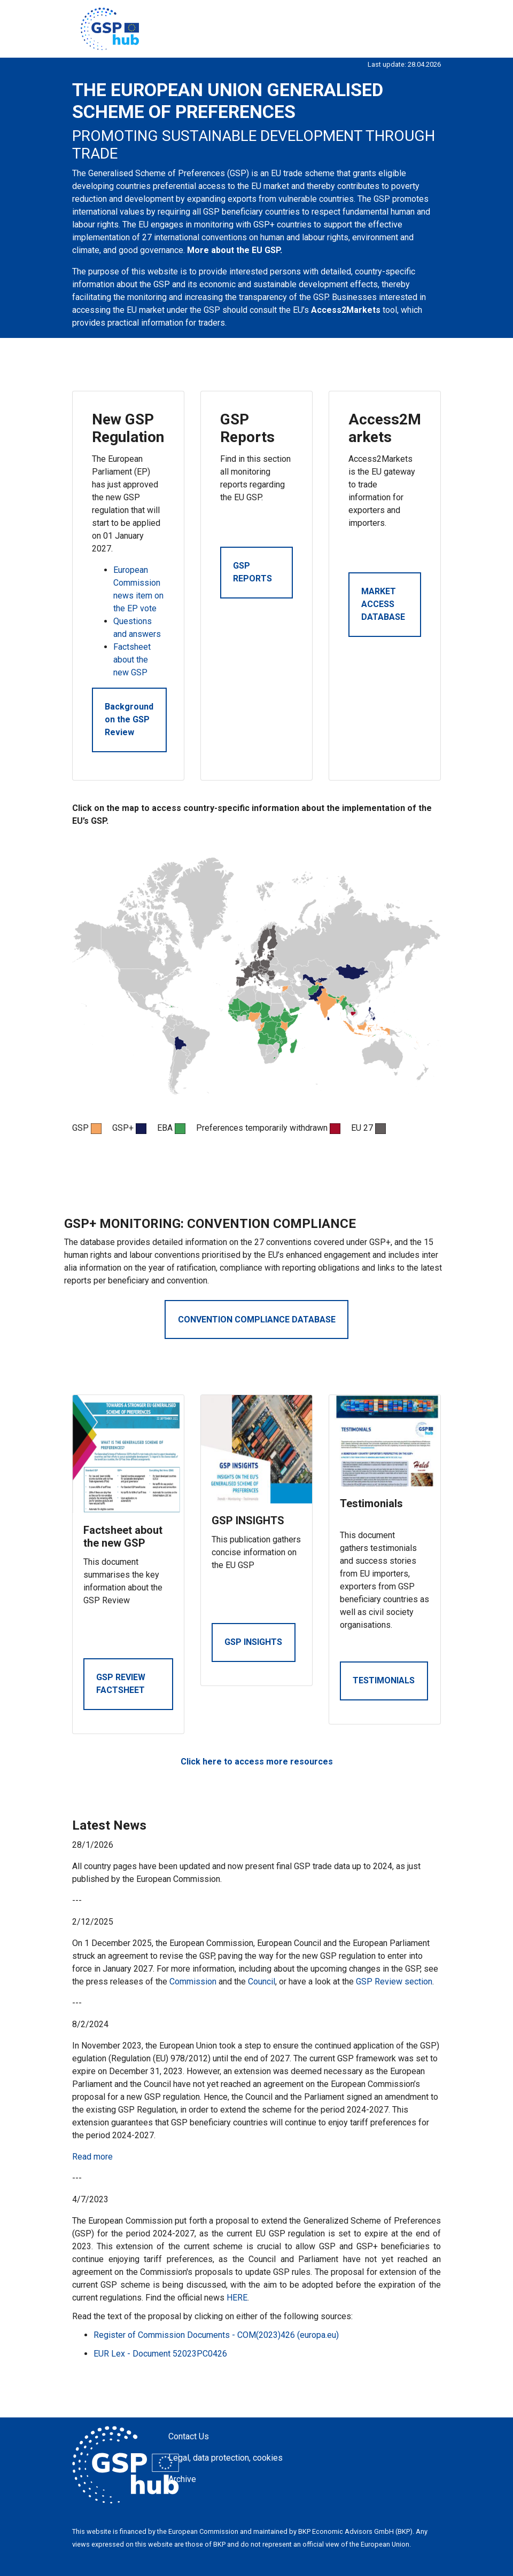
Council (261, 1981)
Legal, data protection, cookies (225, 2458)
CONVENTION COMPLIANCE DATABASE (257, 1319)
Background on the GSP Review (129, 719)
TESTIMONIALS (384, 1680)
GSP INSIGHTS (253, 1642)
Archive (182, 2479)
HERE (237, 2298)
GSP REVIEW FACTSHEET (120, 1683)
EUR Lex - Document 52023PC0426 (160, 2354)
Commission (192, 1981)
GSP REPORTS (252, 572)
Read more (92, 2157)
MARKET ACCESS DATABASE (383, 604)
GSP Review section (394, 1981)
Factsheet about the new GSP (132, 660)
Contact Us (188, 2436)
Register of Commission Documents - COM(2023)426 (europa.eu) (216, 2335)
